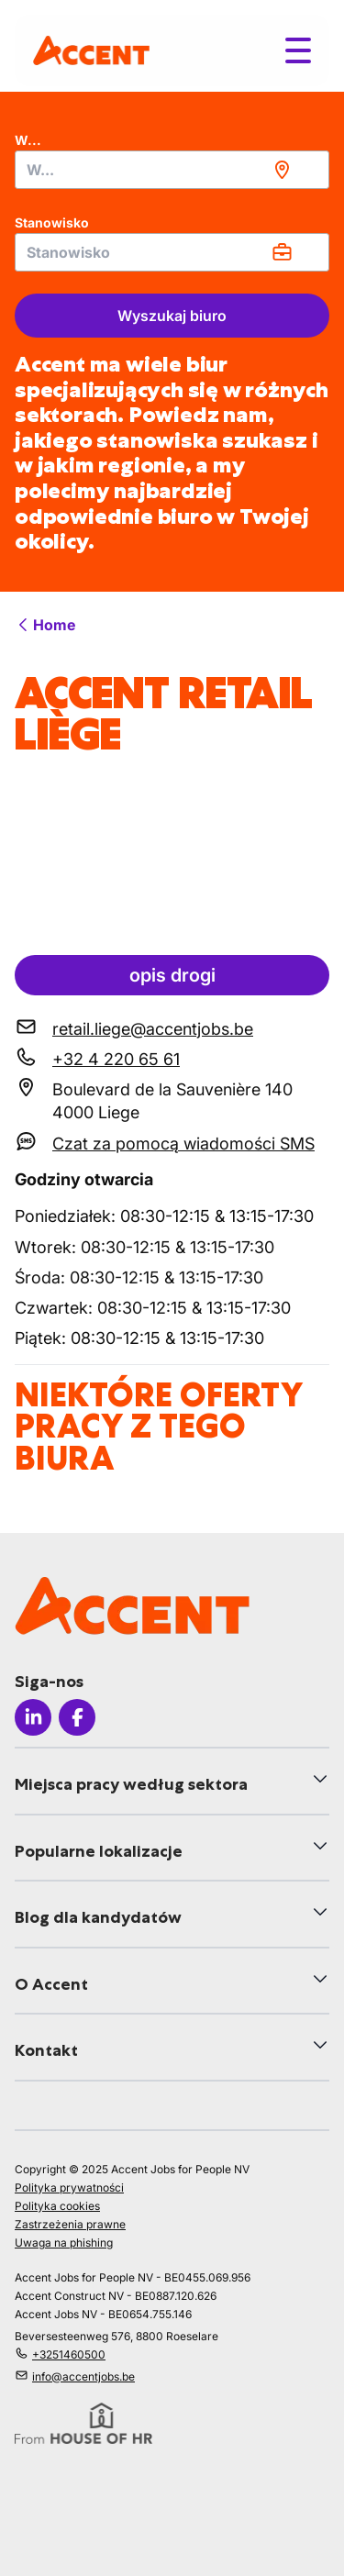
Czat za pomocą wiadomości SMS (183, 1143)
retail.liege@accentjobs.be (152, 1028)
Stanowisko (52, 222)
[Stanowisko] (172, 252)
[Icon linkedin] (33, 1717)
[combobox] (172, 169)
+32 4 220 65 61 (116, 1059)
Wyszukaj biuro (172, 315)
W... (28, 140)
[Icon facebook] (77, 1717)
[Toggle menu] (298, 50)
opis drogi (172, 975)
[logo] (91, 50)
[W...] (172, 169)
